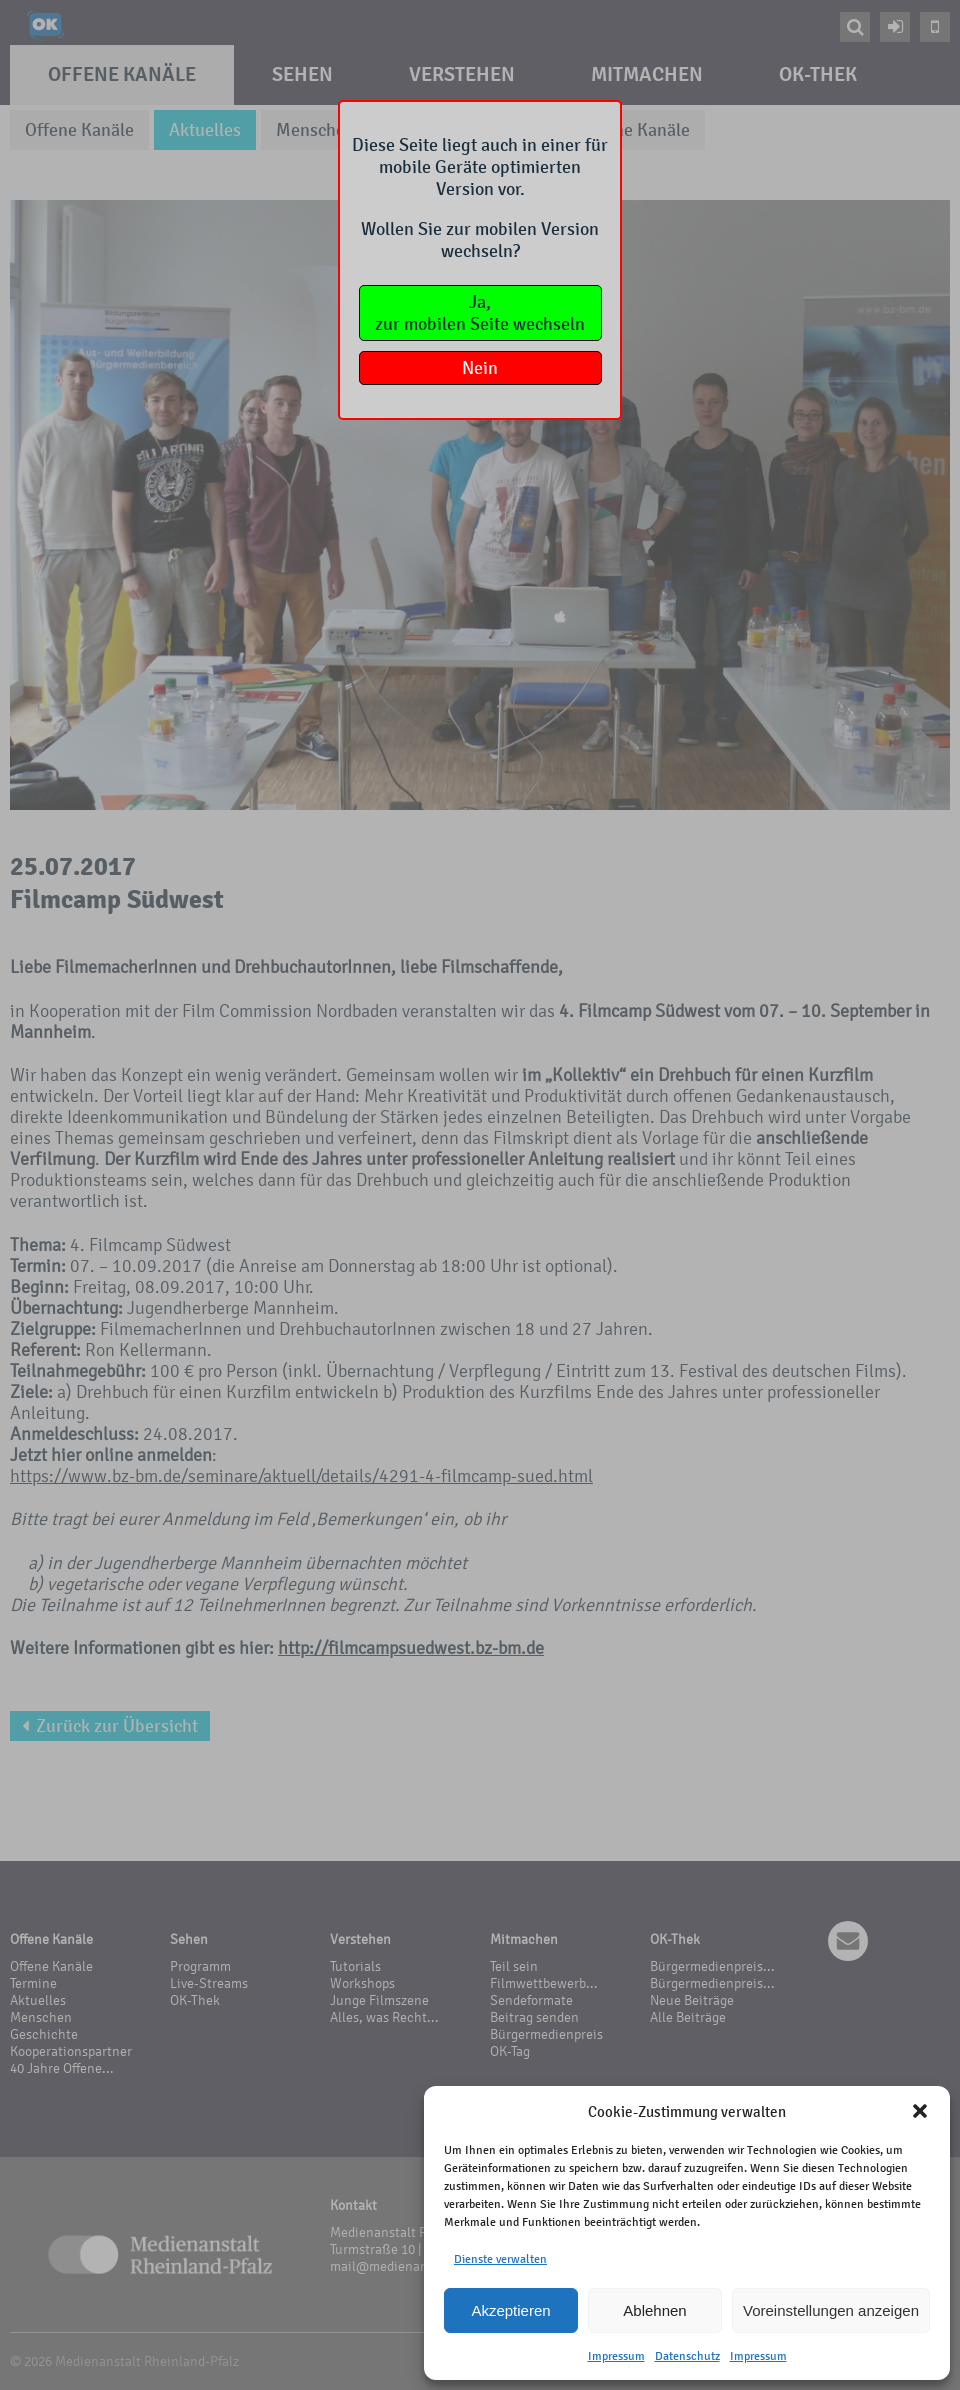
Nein (480, 368)
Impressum (616, 2356)
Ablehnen (654, 2310)
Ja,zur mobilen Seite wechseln (480, 313)
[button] (920, 2111)
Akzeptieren (510, 2310)
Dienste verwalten (500, 2259)
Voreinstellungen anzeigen (831, 2310)
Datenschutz (687, 2356)
